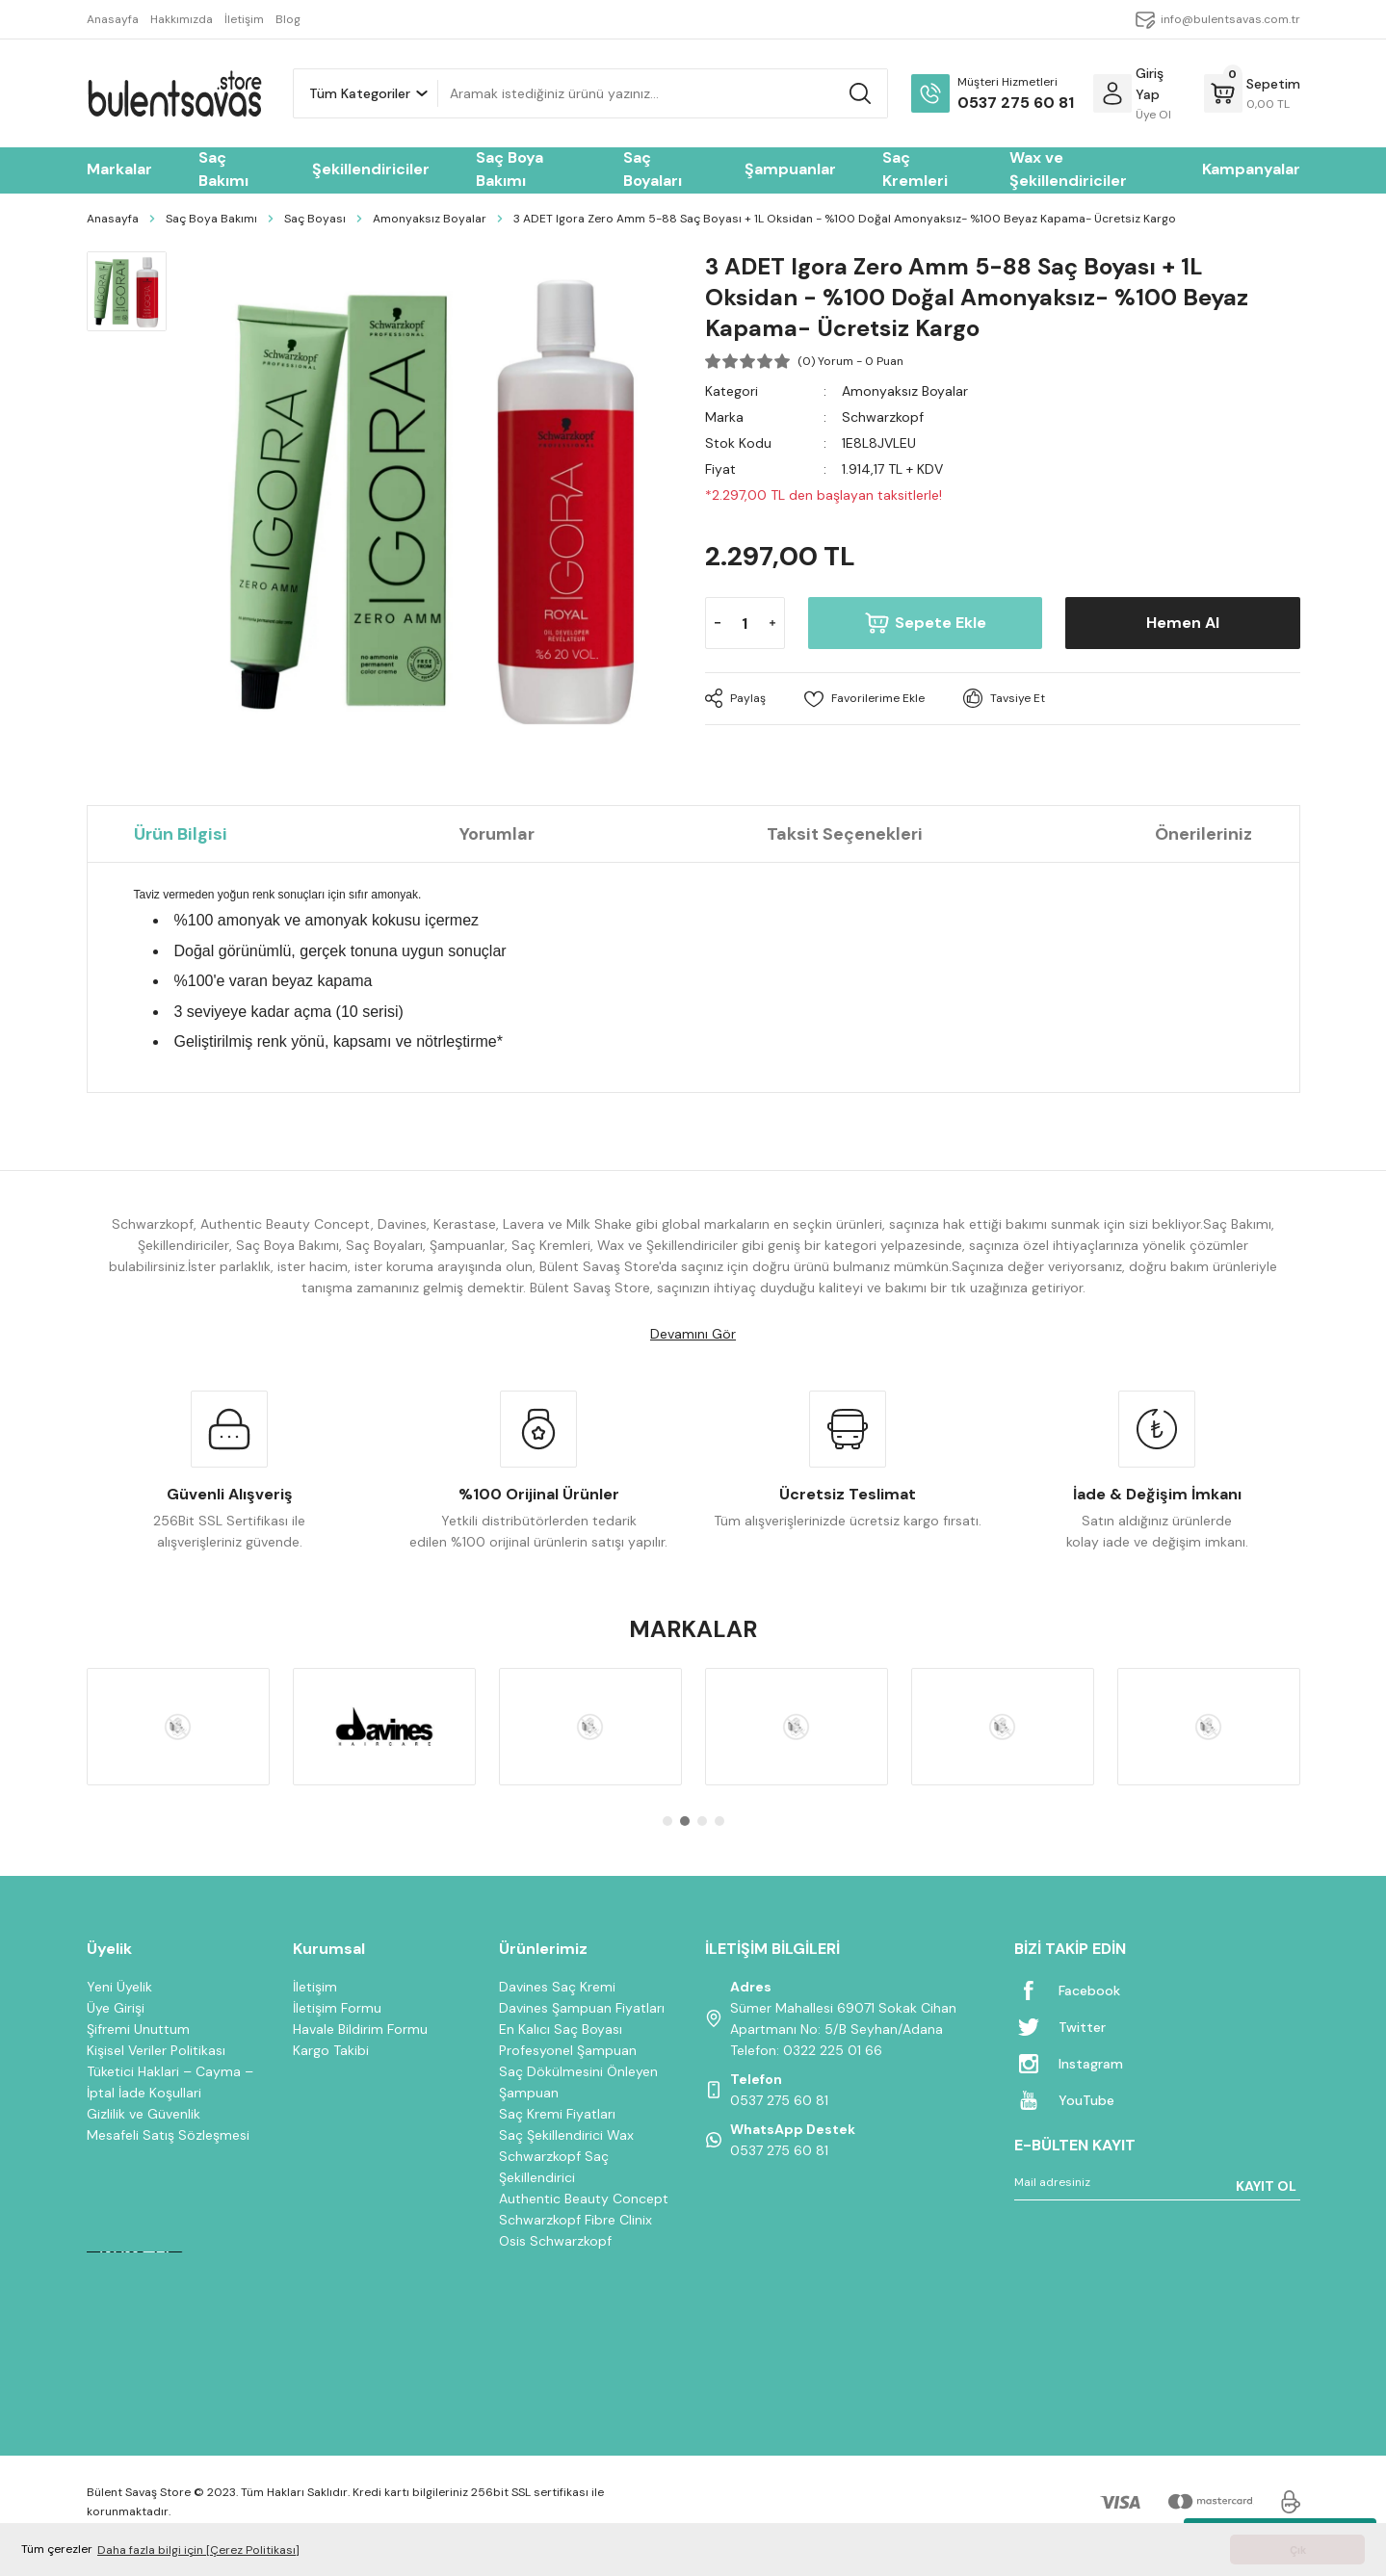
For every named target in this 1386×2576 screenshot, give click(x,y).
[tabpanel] (178, 1726)
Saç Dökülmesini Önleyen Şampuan (578, 2082)
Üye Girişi (115, 2008)
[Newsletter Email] (1157, 2186)
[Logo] (174, 93)
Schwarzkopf (883, 417)
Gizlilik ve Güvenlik (143, 2113)
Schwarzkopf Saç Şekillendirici (554, 2166)
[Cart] (1252, 93)
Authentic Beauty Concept (583, 2198)
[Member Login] (1112, 93)
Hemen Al (1182, 622)
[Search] (662, 93)
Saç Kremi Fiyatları (557, 2113)
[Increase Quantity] (772, 623)
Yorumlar (497, 834)
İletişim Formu (337, 2008)
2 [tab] (685, 1821)
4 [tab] (719, 1821)
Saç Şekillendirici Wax (566, 2135)
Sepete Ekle (925, 623)
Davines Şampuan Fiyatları (582, 2008)
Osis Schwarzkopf (555, 2241)
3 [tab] (702, 1821)
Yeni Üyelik (119, 1986)
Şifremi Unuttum (138, 2029)
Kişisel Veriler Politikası (156, 2050)
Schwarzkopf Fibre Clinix (575, 2219)
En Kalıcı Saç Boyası (560, 2029)
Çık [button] (1298, 2550)
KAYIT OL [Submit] (1266, 2186)
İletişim (315, 1986)
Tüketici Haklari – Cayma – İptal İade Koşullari (170, 2082)
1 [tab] (667, 1821)
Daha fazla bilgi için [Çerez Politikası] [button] (198, 2550)
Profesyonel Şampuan (568, 2050)
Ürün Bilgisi (180, 834)
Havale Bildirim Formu (360, 2029)
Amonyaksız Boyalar (905, 391)
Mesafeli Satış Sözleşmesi (168, 2135)
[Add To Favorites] (864, 699)
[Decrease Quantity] (717, 623)
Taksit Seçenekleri (845, 834)
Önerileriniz (1203, 834)
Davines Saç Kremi (557, 1986)
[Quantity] (745, 623)
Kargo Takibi (331, 2050)
